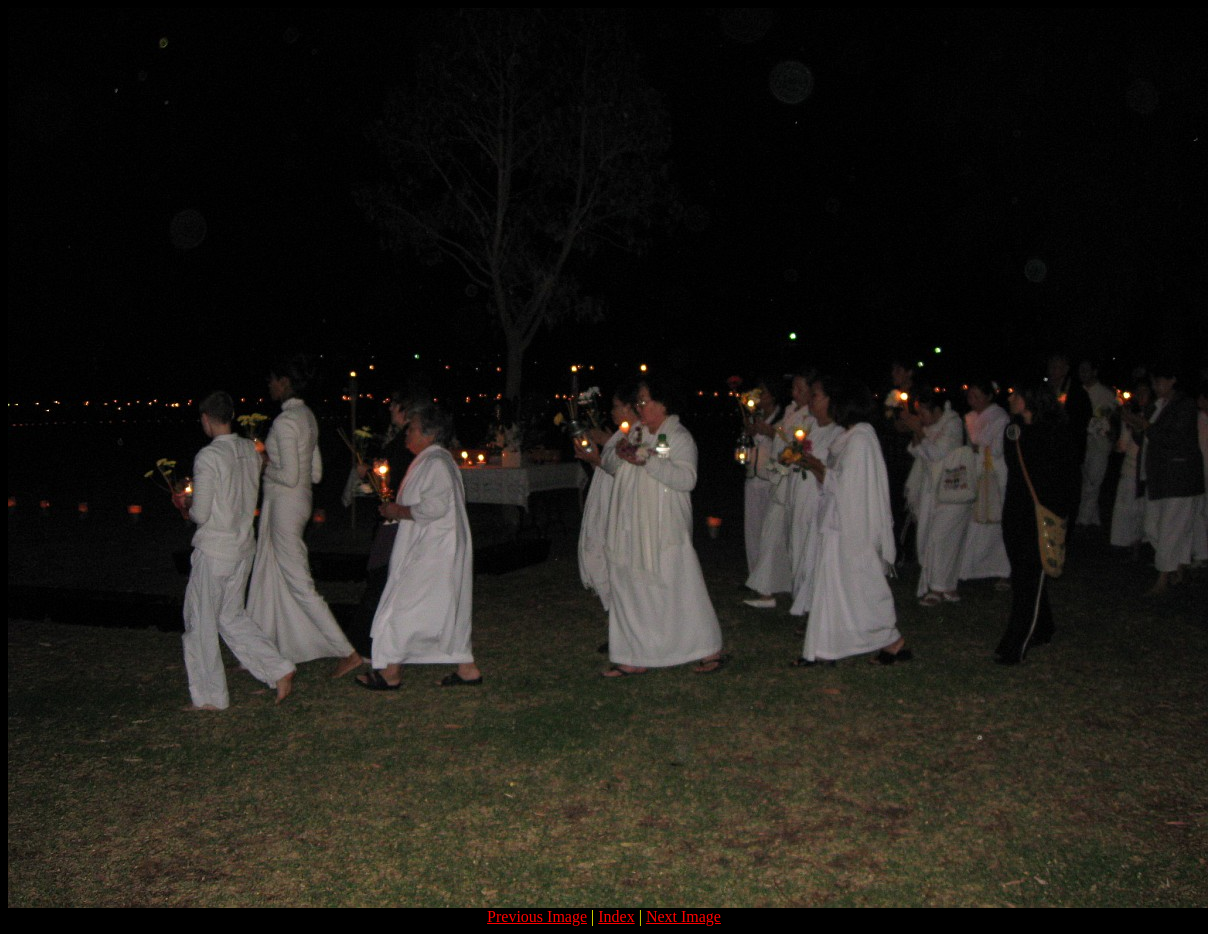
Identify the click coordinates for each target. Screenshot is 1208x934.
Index (616, 916)
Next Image (683, 916)
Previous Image (537, 916)
